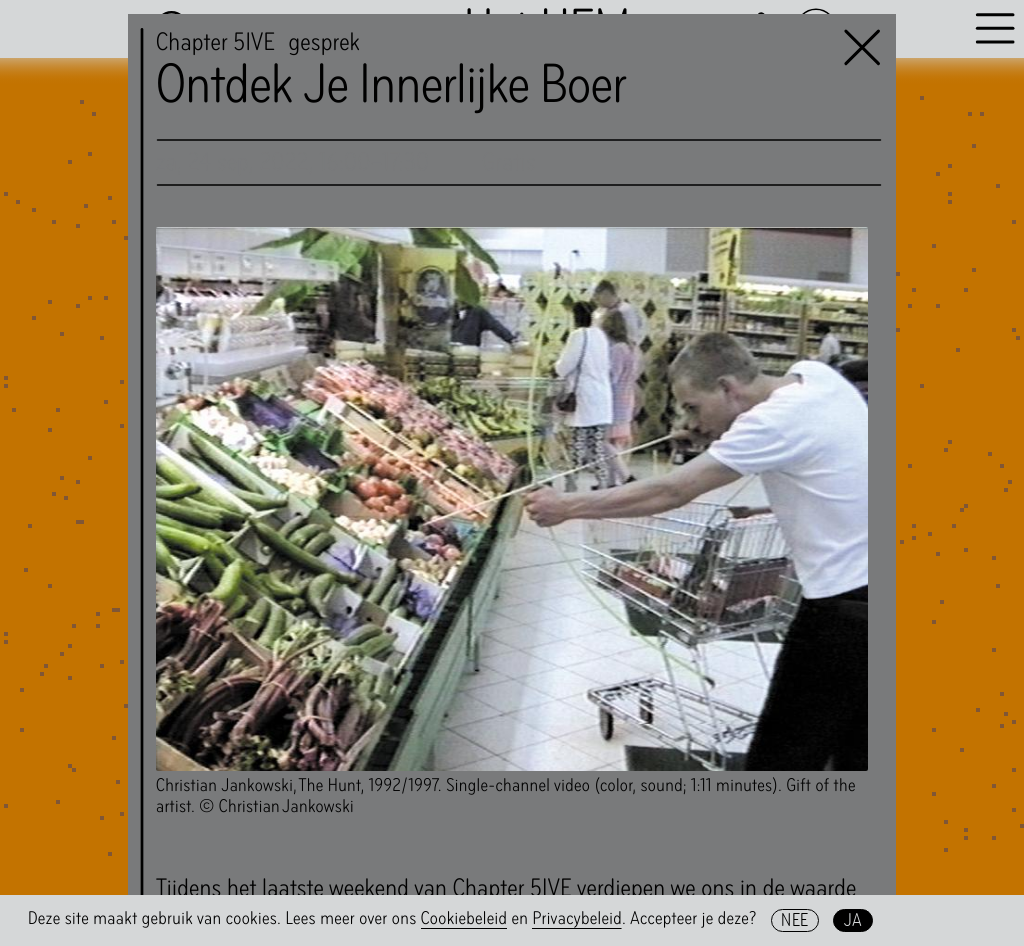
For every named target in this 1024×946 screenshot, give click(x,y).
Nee (794, 920)
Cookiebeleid (464, 918)
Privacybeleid (577, 918)
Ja (853, 920)
